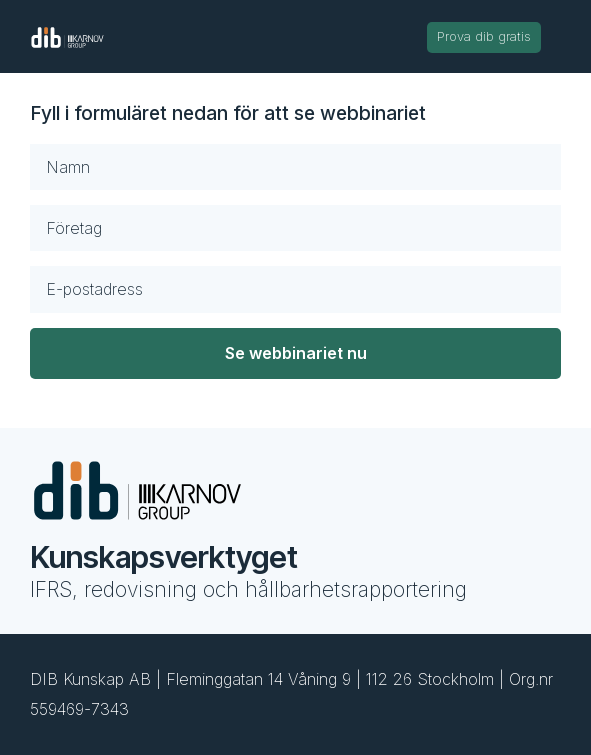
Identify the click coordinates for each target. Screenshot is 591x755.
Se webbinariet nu (296, 353)
